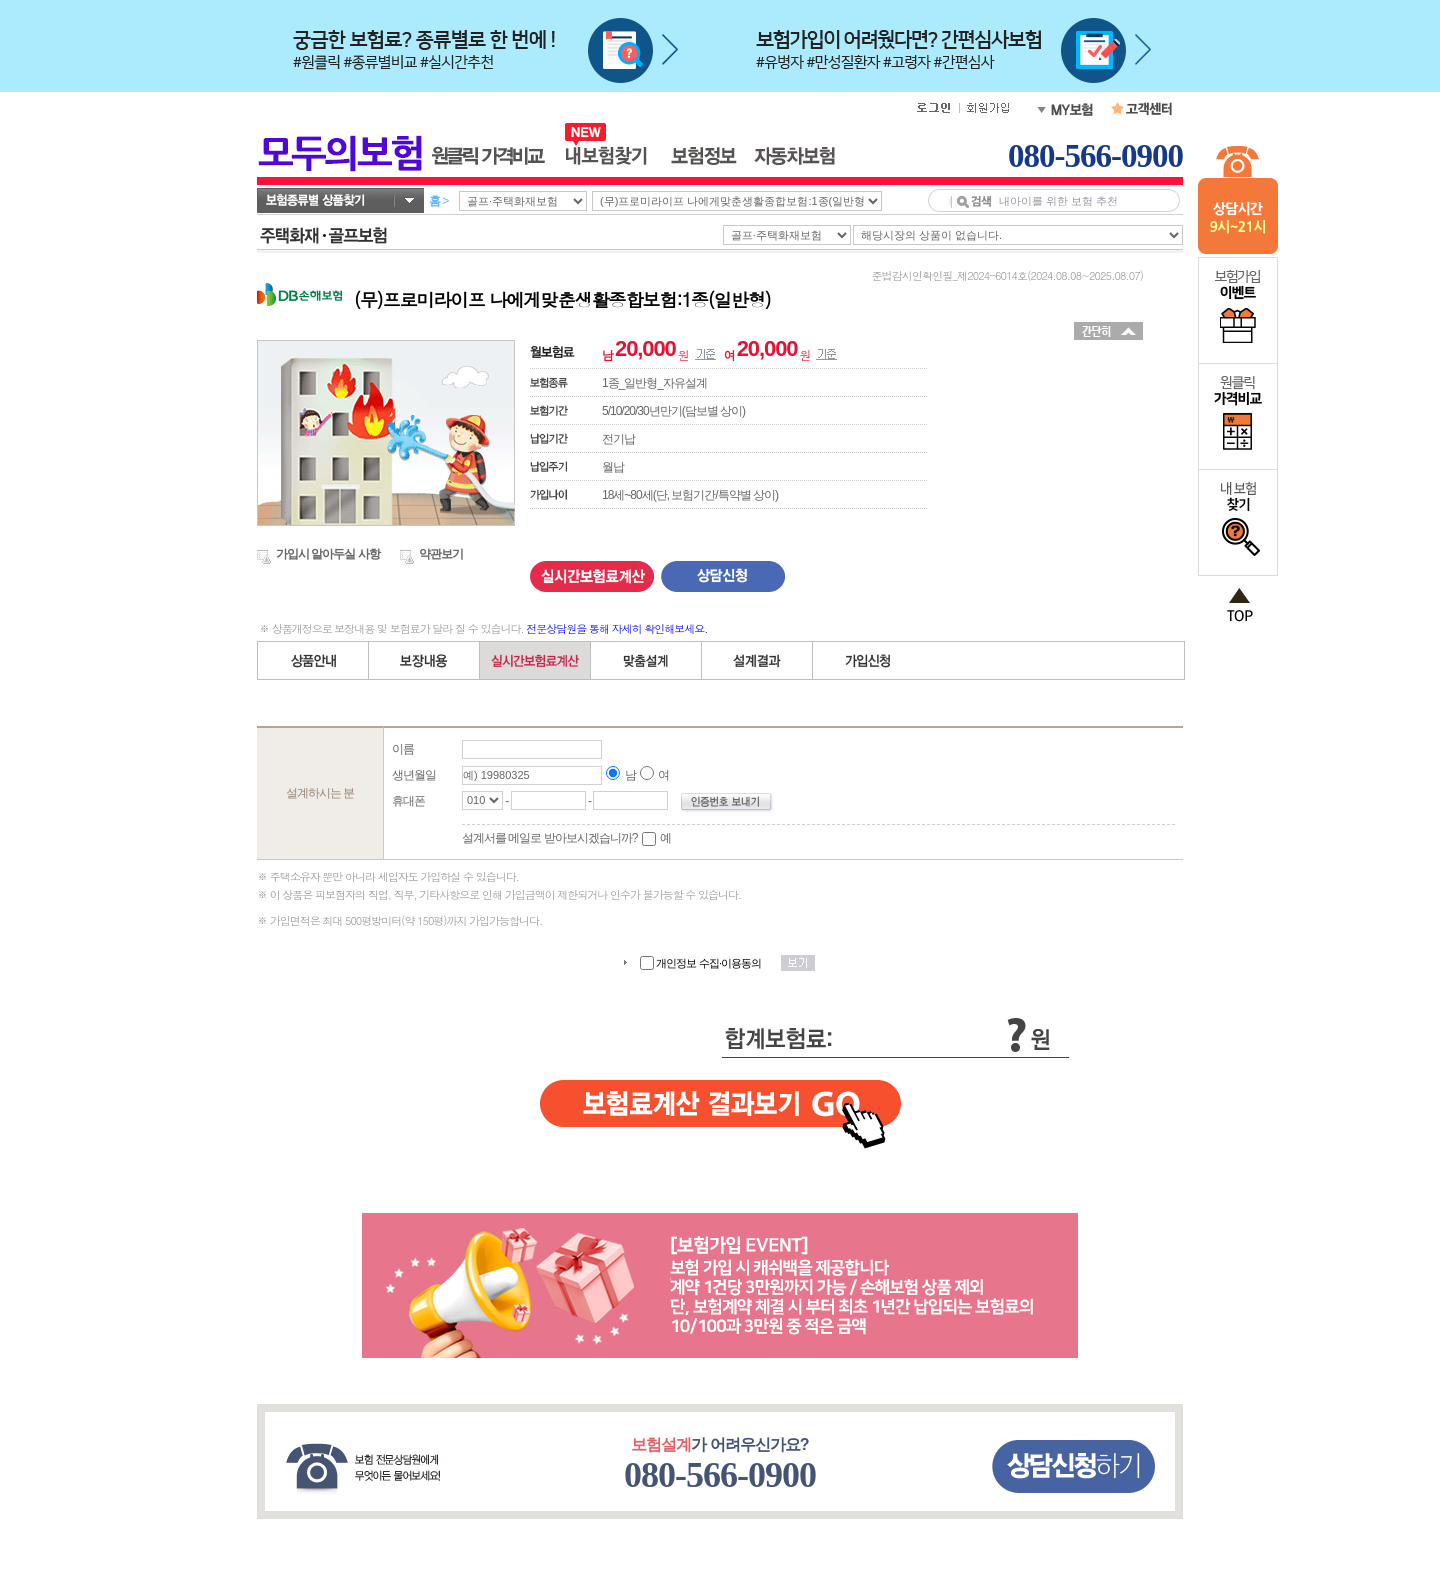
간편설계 (535, 660)
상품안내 (313, 660)
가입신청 (868, 660)
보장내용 (424, 660)
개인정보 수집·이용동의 (709, 963)
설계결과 (757, 660)
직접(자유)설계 (646, 660)
